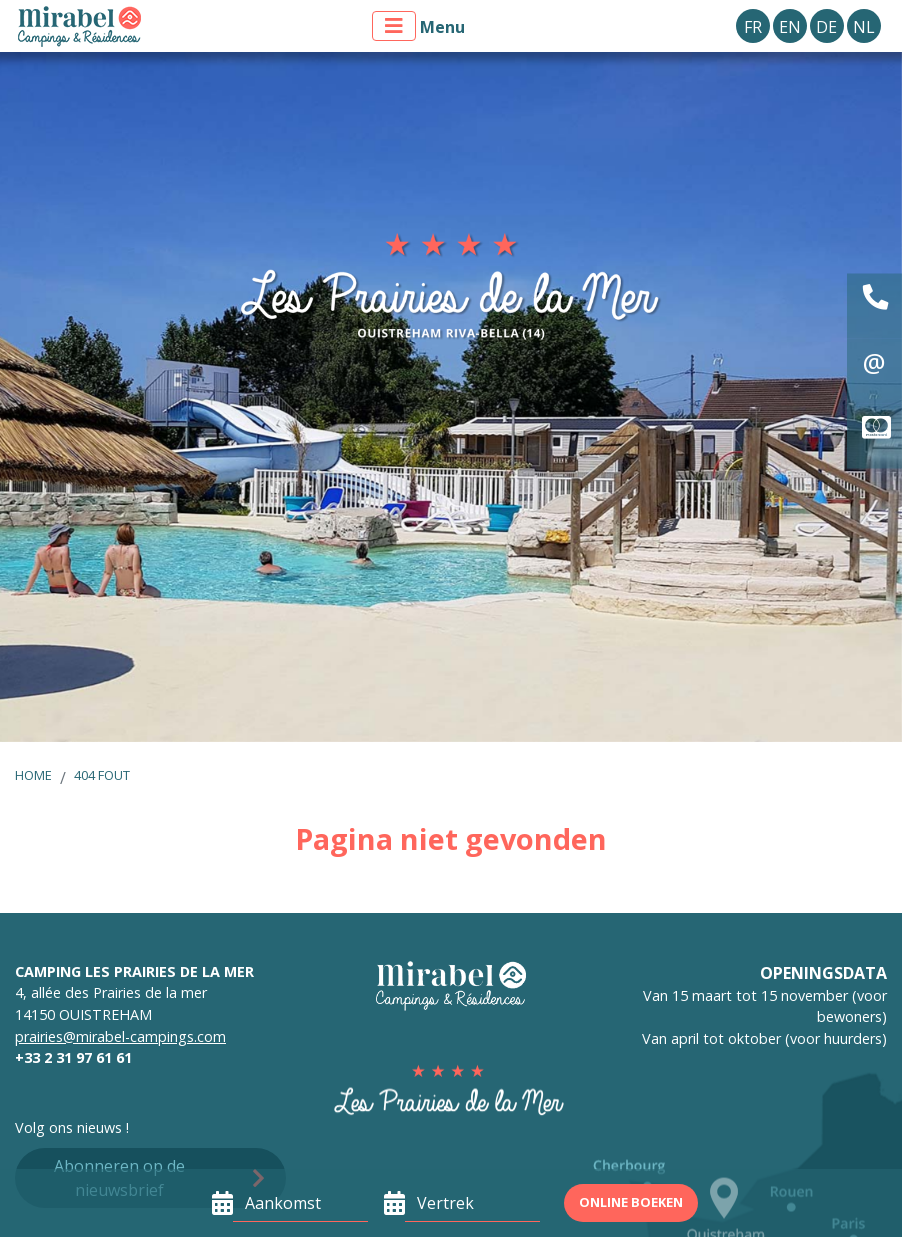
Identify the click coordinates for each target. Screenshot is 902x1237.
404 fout (102, 775)
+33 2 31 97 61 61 (73, 1057)
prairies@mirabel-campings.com (120, 1036)
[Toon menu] (394, 26)
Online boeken (631, 1202)
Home (33, 775)
